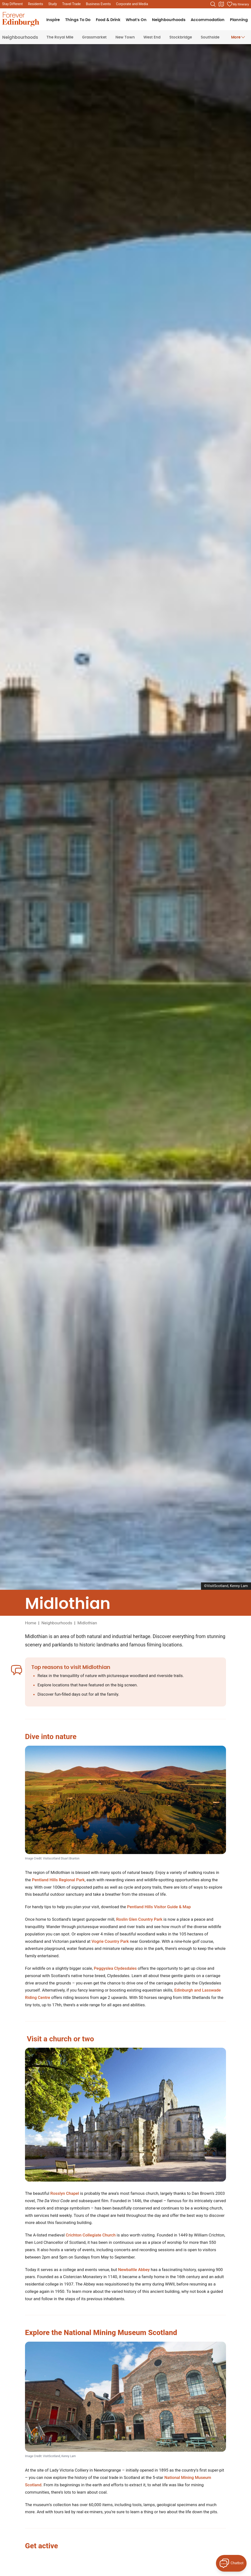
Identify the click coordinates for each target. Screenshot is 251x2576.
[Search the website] (213, 4)
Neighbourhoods (20, 37)
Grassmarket (94, 37)
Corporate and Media (132, 4)
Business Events (98, 4)
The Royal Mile (60, 37)
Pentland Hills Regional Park (58, 1879)
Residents (35, 4)
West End (152, 37)
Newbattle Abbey (134, 2269)
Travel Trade (71, 4)
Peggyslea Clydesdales (115, 1968)
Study (52, 4)
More (238, 37)
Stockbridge (180, 37)
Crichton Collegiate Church (90, 2235)
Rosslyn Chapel (64, 2193)
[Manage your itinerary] (237, 4)
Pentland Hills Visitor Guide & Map (159, 1906)
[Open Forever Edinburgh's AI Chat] (231, 2563)
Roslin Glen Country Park (139, 1919)
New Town (125, 37)
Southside (210, 37)
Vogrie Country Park (110, 1941)
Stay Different (12, 4)
